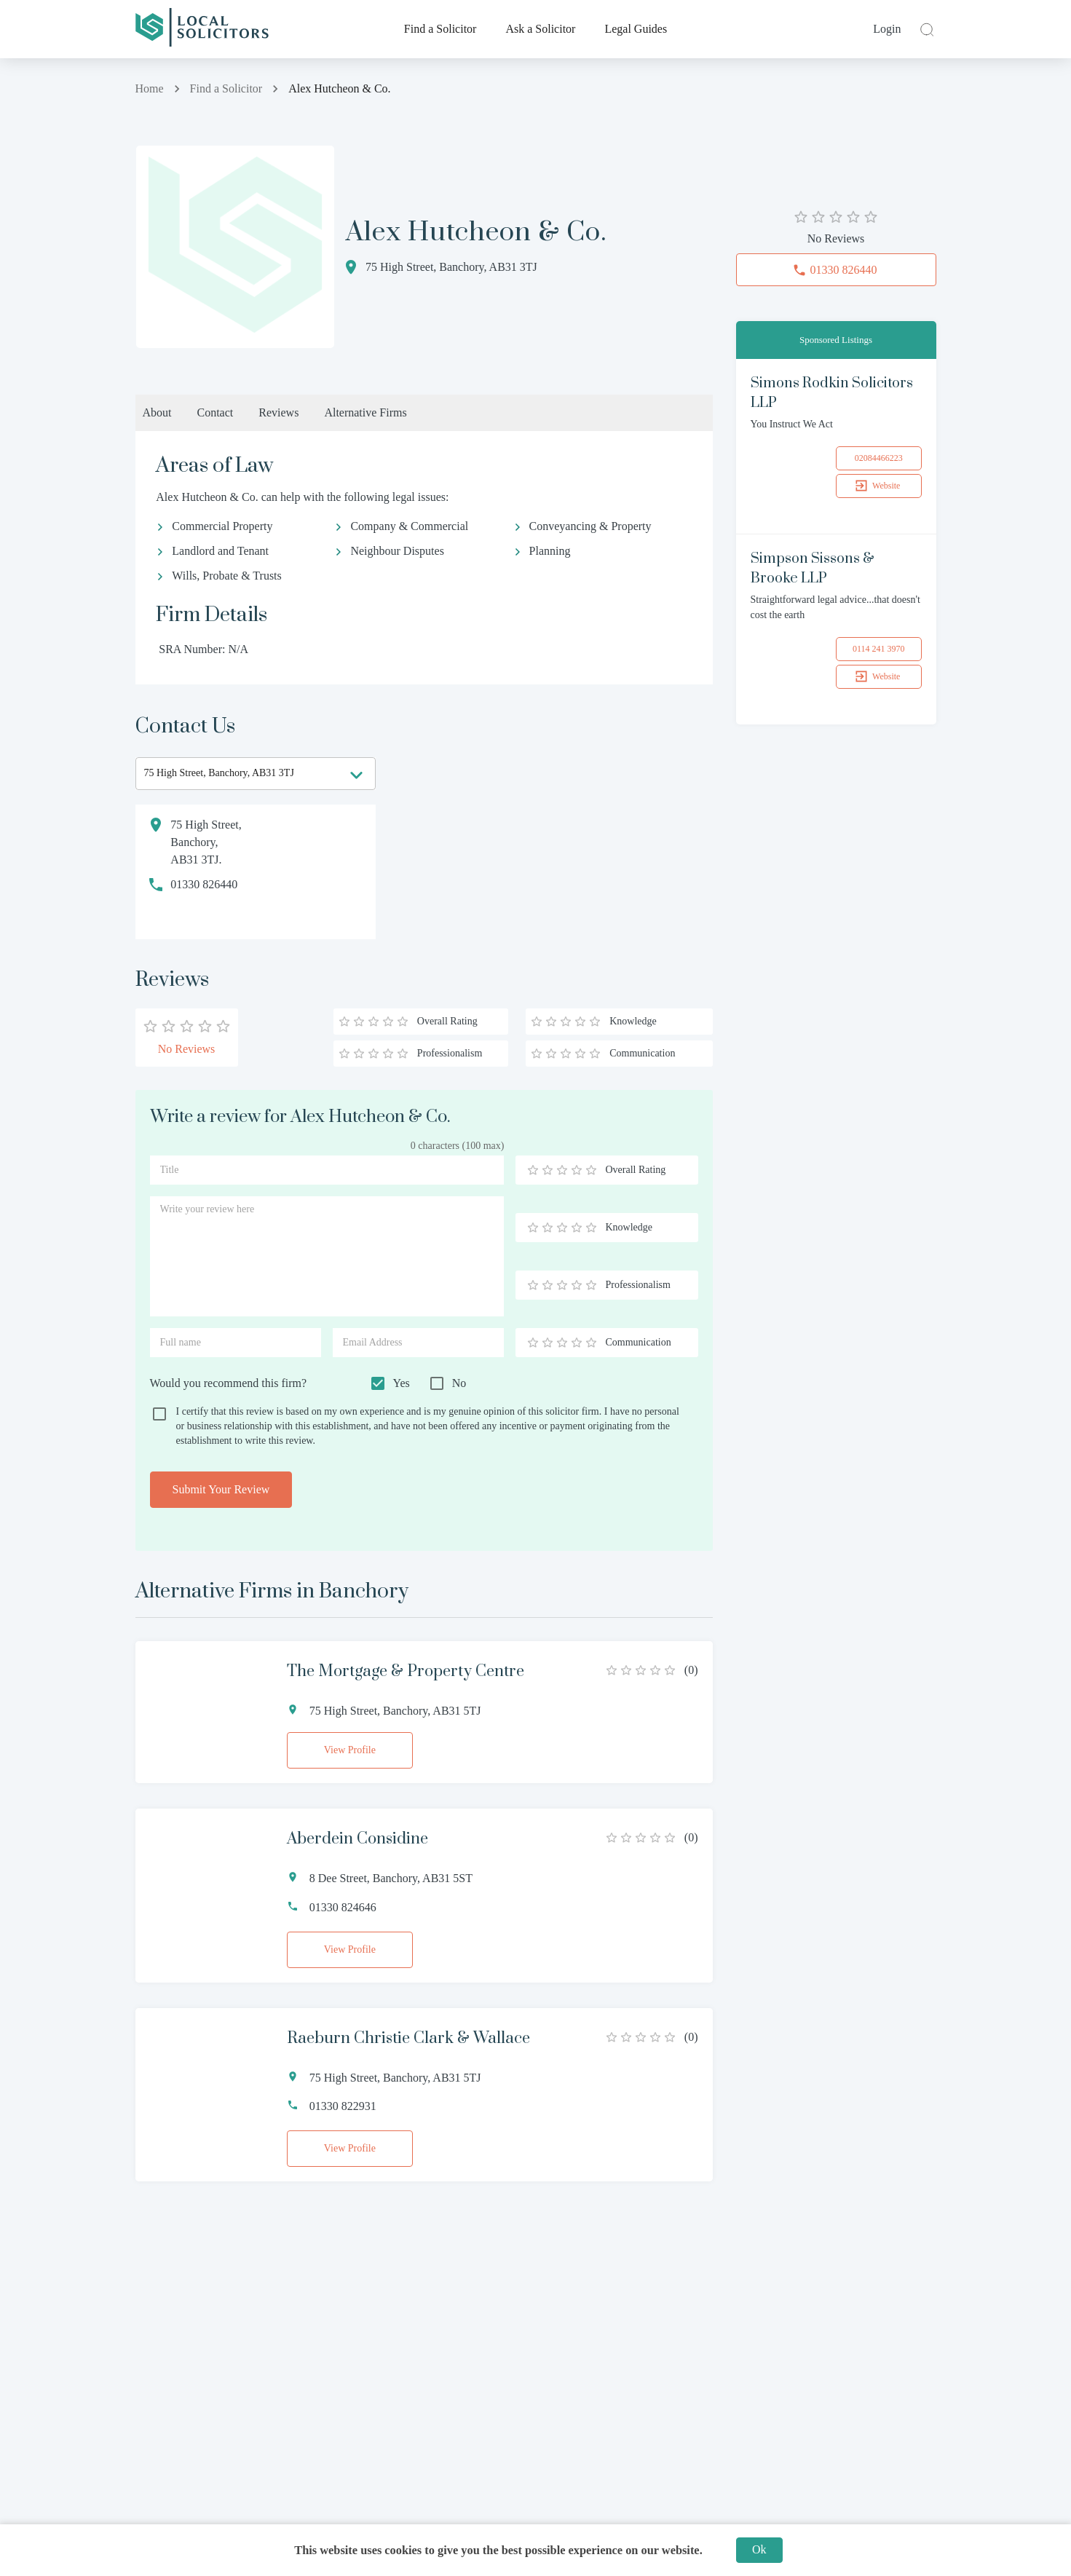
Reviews (278, 412)
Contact (215, 412)
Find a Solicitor (440, 29)
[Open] (356, 775)
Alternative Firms (365, 412)
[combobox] (255, 773)
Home (149, 88)
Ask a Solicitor (540, 29)
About (157, 412)
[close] (925, 29)
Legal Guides (635, 29)
